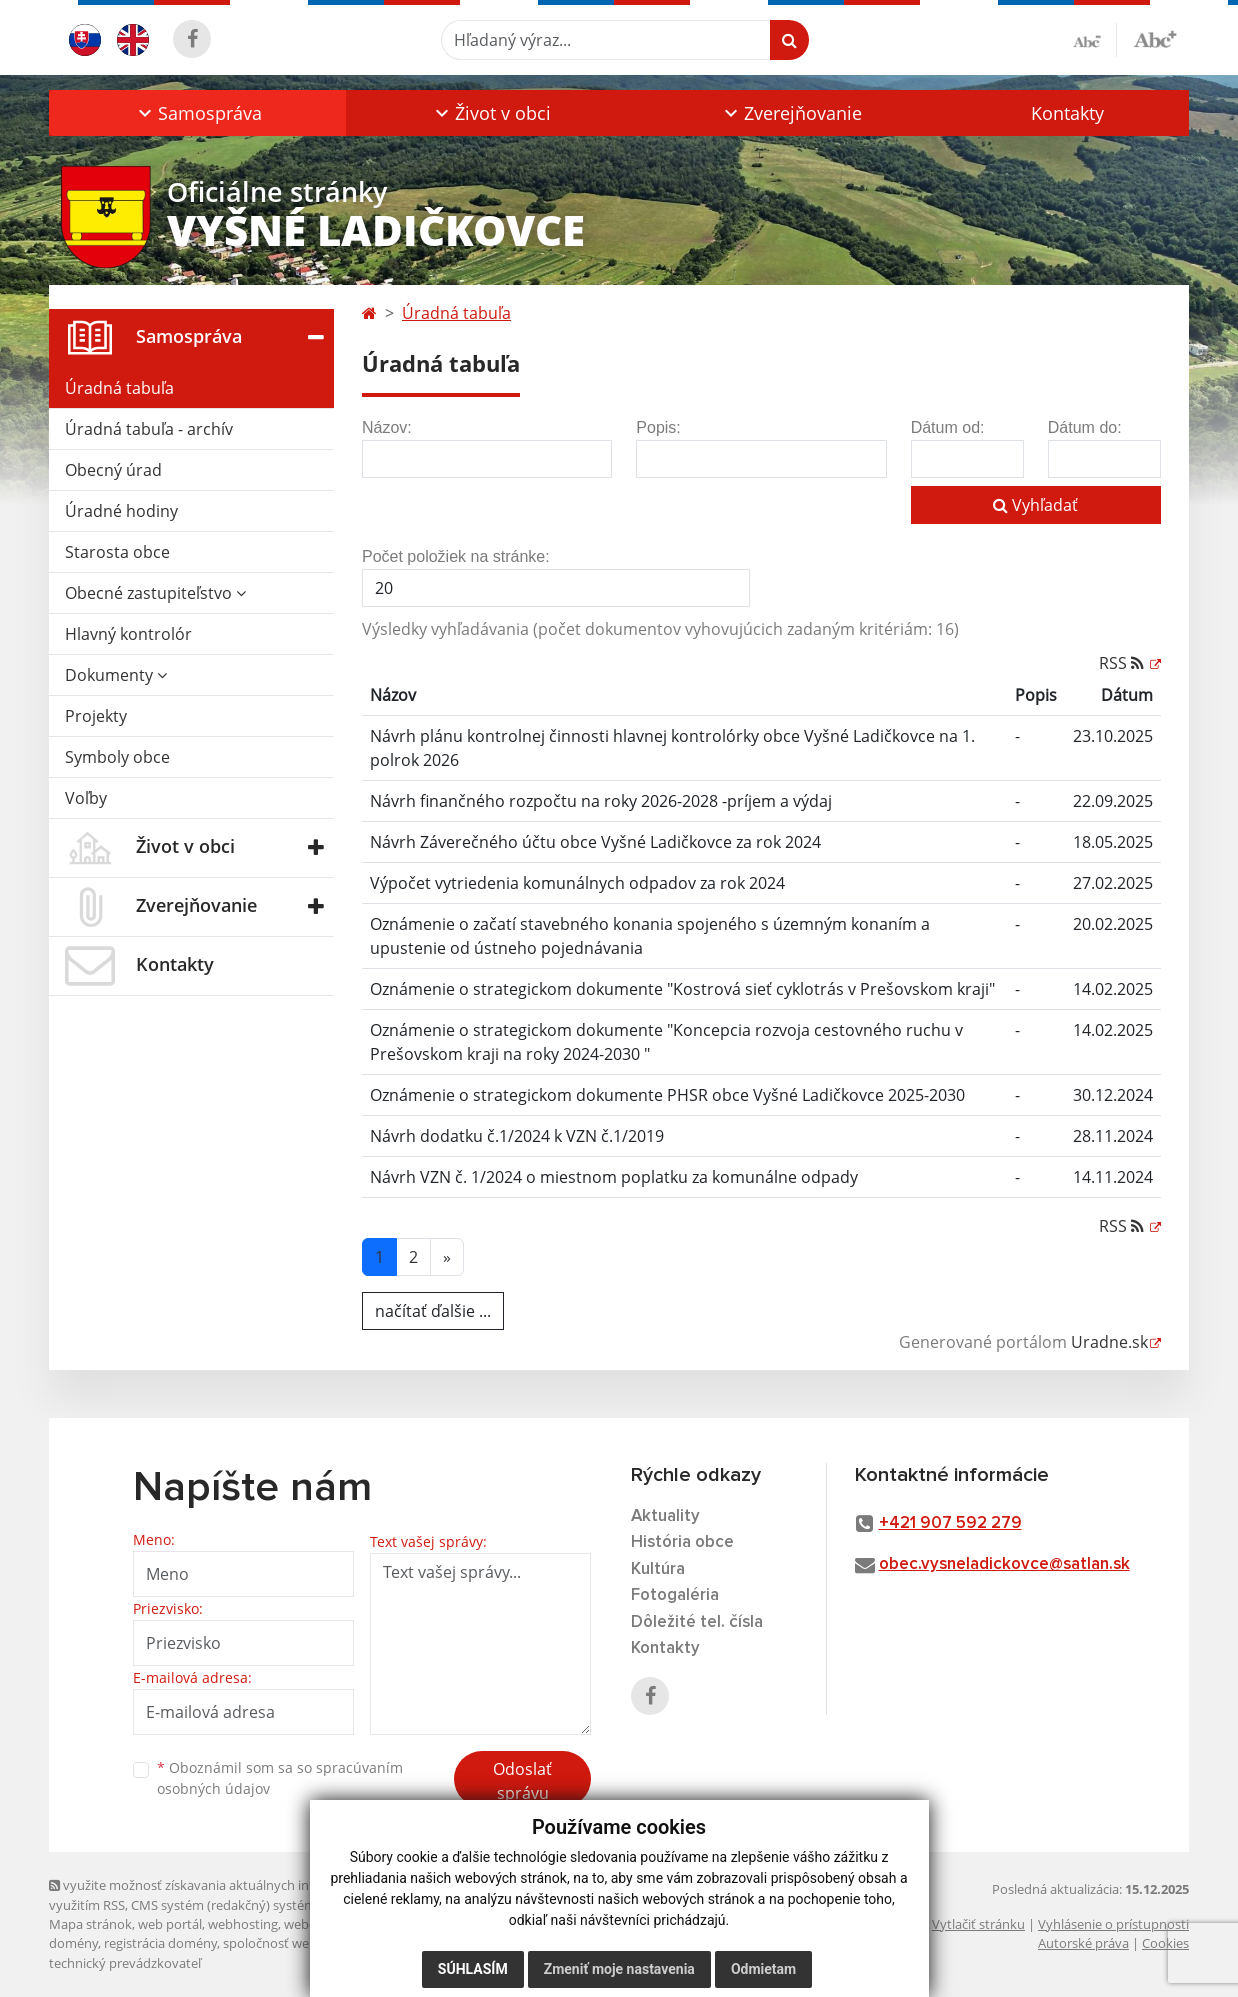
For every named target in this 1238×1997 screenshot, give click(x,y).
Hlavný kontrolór (128, 634)
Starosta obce (117, 552)
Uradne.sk (1109, 1342)
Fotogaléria (675, 1595)
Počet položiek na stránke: (456, 556)
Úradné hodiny (121, 511)
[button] (197, 113)
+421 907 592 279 (950, 1523)
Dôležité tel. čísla (697, 1622)
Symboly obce (117, 757)
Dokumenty (116, 675)
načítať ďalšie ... (433, 1311)
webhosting (243, 1924)
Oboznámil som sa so (280, 1778)
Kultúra (658, 1569)
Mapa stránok (90, 1924)
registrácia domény (160, 1943)
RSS (1123, 663)
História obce (682, 1542)
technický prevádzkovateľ (125, 1963)
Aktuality (665, 1516)
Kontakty (1067, 113)
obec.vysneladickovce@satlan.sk (1004, 1564)
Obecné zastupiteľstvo (155, 593)
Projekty (96, 716)
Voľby (86, 798)
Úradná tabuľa (119, 388)
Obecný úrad (113, 470)
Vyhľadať (1035, 505)
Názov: (387, 427)
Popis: (658, 427)
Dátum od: (948, 427)
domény (73, 1943)
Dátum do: (1085, 427)
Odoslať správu (522, 1781)
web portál (170, 1924)
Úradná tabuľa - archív (149, 429)
